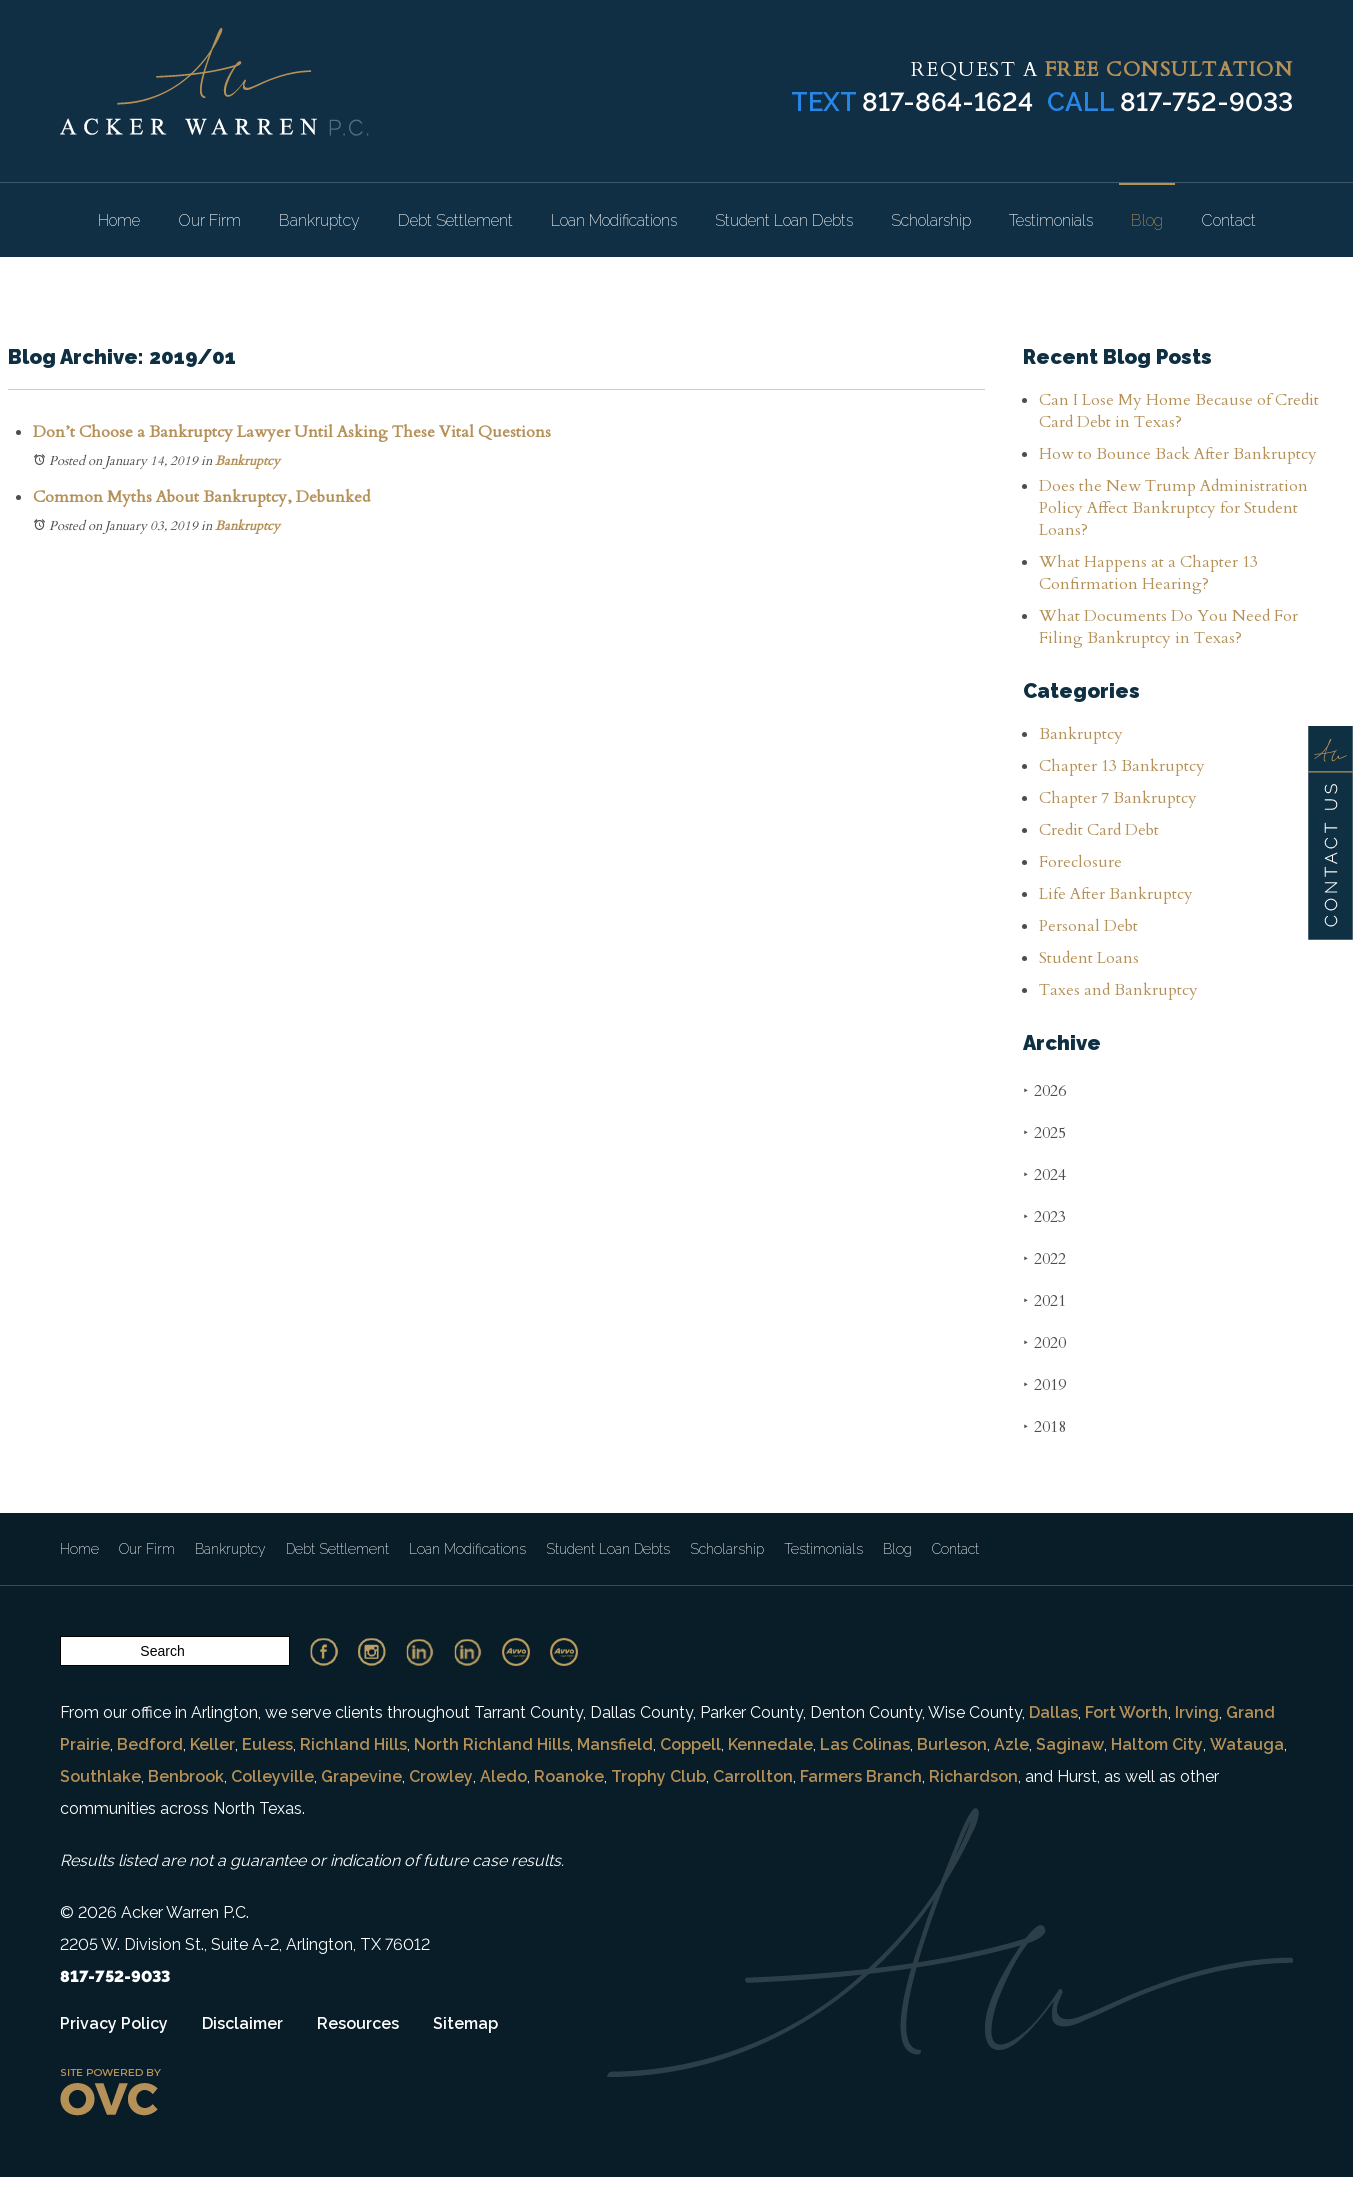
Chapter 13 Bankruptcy (1122, 766)
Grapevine (361, 1776)
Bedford (150, 1744)
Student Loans (1089, 958)
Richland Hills (353, 1744)
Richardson (973, 1776)
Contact (1228, 220)
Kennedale (770, 1744)
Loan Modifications (614, 220)
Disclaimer (242, 2023)
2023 (1044, 1216)
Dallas (1053, 1712)
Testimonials (1051, 220)
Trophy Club (658, 1776)
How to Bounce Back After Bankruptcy (1178, 454)
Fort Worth (1126, 1712)
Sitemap (465, 2023)
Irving (1197, 1712)
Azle (1011, 1744)
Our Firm (209, 220)
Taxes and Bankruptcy (1118, 990)
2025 (1044, 1132)
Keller (212, 1744)
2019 (1044, 1384)
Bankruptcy (319, 220)
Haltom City (1157, 1744)
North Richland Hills (492, 1744)
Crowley (441, 1776)
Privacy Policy (114, 2023)
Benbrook (186, 1776)
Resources (358, 2023)
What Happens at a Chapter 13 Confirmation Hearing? (1148, 573)
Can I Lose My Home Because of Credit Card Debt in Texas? (1179, 411)
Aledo (503, 1776)
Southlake (100, 1776)
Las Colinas (865, 1744)
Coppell (690, 1744)
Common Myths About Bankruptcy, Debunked (201, 497)
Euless (267, 1744)
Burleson (952, 1744)
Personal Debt (1088, 926)
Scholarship (931, 220)
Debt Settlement (455, 220)
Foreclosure (1080, 862)
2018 (1044, 1426)
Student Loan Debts (784, 220)
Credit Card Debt (1099, 830)
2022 (1044, 1258)
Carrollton (753, 1776)
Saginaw (1070, 1744)
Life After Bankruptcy (1116, 894)
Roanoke (569, 1776)
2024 (1044, 1174)
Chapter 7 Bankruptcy (1118, 798)
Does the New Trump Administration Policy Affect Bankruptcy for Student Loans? (1173, 508)
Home (119, 220)
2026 (1044, 1090)
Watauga (1247, 1744)
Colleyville (272, 1776)
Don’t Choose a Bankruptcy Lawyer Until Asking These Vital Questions (292, 432)
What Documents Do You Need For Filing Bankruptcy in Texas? (1168, 627)
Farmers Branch (861, 1776)
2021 (1044, 1300)
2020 (1044, 1342)
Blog (1147, 220)
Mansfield (615, 1744)
